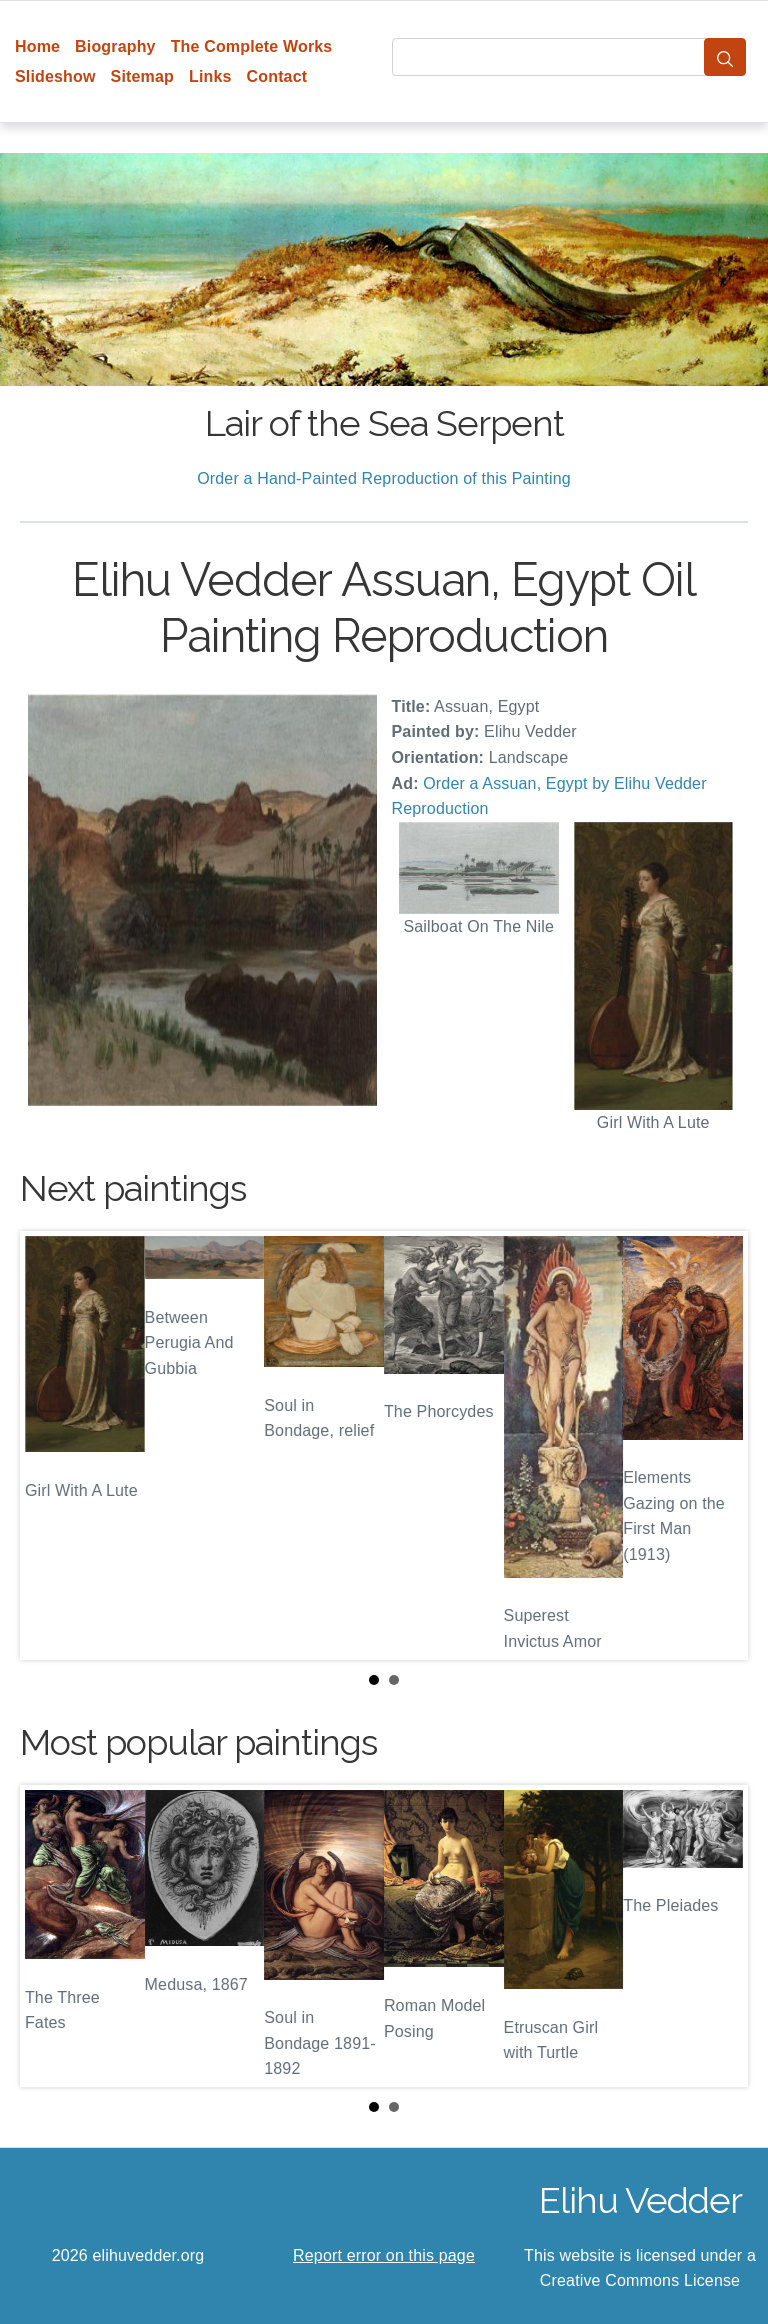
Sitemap (142, 76)
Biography (115, 46)
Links (210, 76)
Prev (51, 1445)
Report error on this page (384, 2255)
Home (37, 46)
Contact (277, 76)
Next (717, 1445)
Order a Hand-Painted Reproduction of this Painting (384, 478)
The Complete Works (252, 46)
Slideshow (55, 76)
